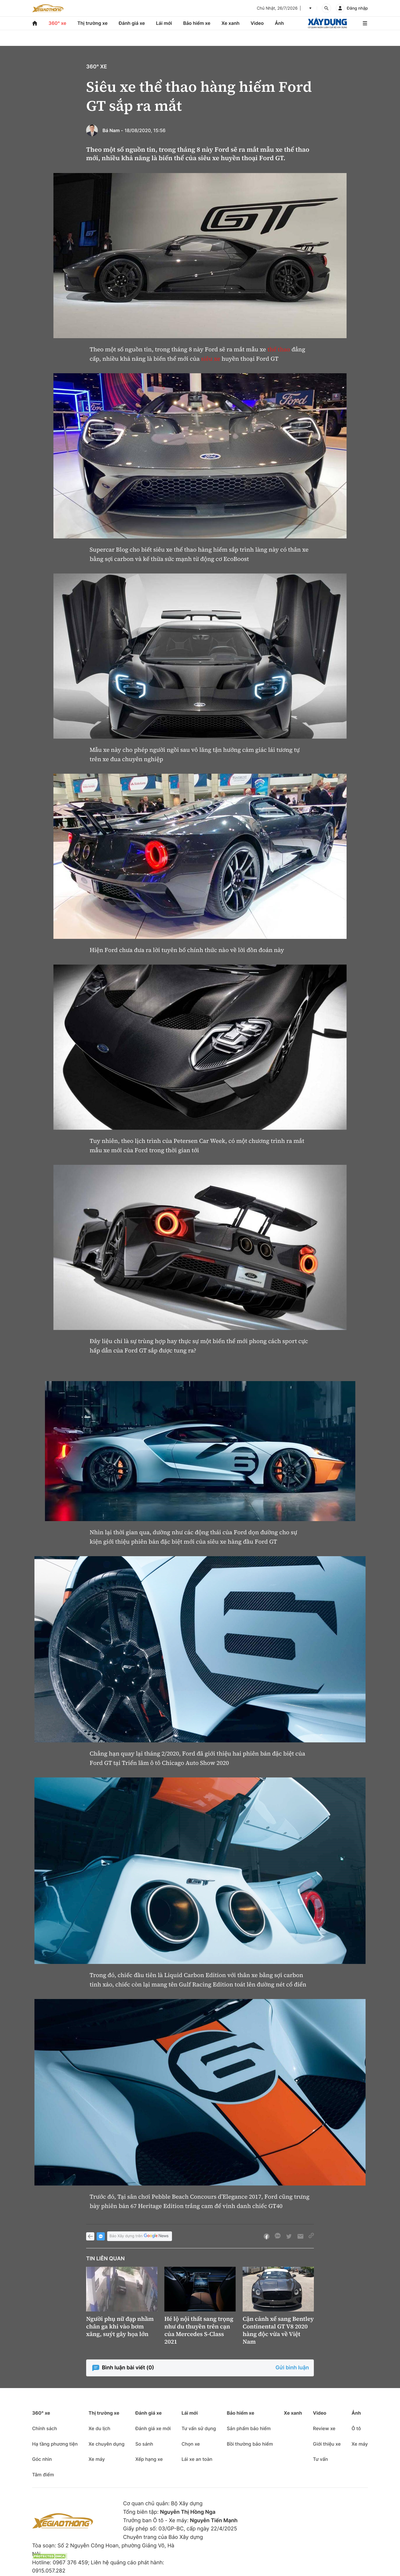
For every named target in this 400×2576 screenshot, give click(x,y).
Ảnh (279, 23)
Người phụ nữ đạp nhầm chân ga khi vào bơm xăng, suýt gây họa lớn (120, 2326)
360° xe (57, 23)
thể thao (278, 349)
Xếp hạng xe (149, 2459)
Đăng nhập (357, 8)
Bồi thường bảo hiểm (250, 2444)
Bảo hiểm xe (196, 23)
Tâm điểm (43, 2474)
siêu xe (210, 359)
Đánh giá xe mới (153, 2428)
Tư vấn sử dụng (199, 2428)
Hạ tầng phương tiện (55, 2444)
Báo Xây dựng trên (139, 2236)
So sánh (144, 2444)
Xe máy (96, 2459)
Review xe (324, 2428)
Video (257, 23)
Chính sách (44, 2428)
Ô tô (356, 2428)
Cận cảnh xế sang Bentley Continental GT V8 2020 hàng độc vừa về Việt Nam (278, 2330)
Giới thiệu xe (327, 2444)
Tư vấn (320, 2459)
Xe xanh (230, 23)
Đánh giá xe (132, 23)
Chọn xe (191, 2444)
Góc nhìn (42, 2459)
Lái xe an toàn (197, 2459)
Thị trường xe (92, 23)
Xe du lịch (99, 2428)
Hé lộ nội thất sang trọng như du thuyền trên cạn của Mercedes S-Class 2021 (198, 2330)
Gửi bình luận (292, 2368)
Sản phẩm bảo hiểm (249, 2428)
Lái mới (164, 23)
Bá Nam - (112, 130)
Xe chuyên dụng (106, 2444)
